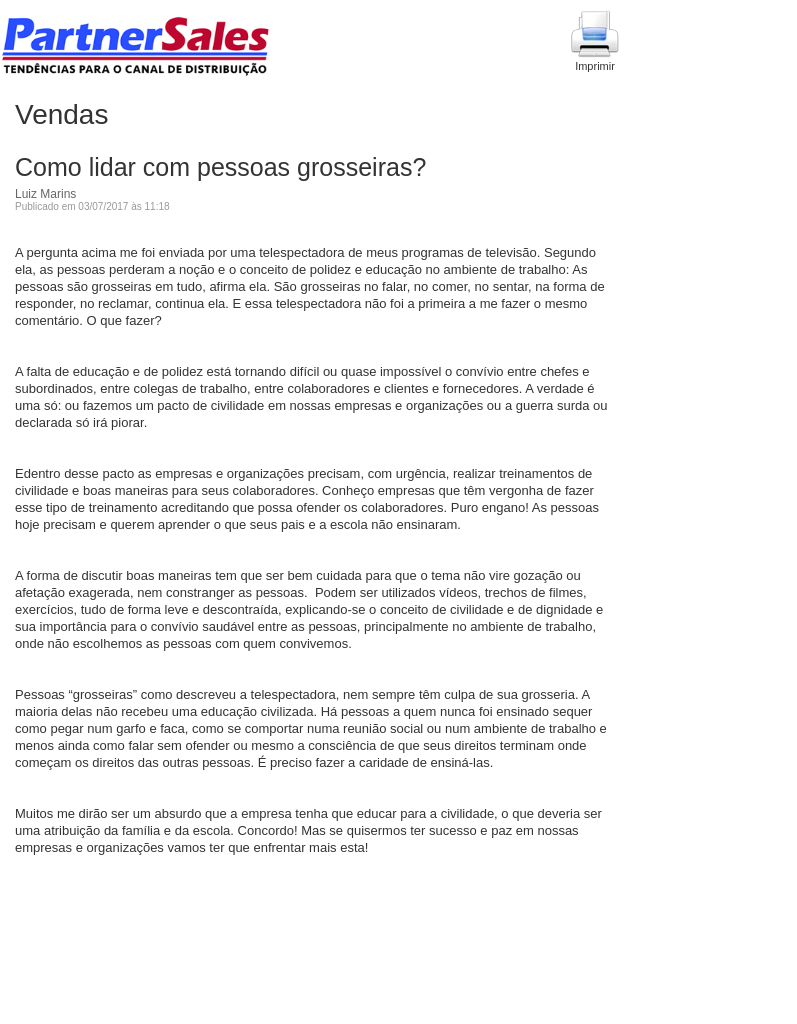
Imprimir (595, 41)
